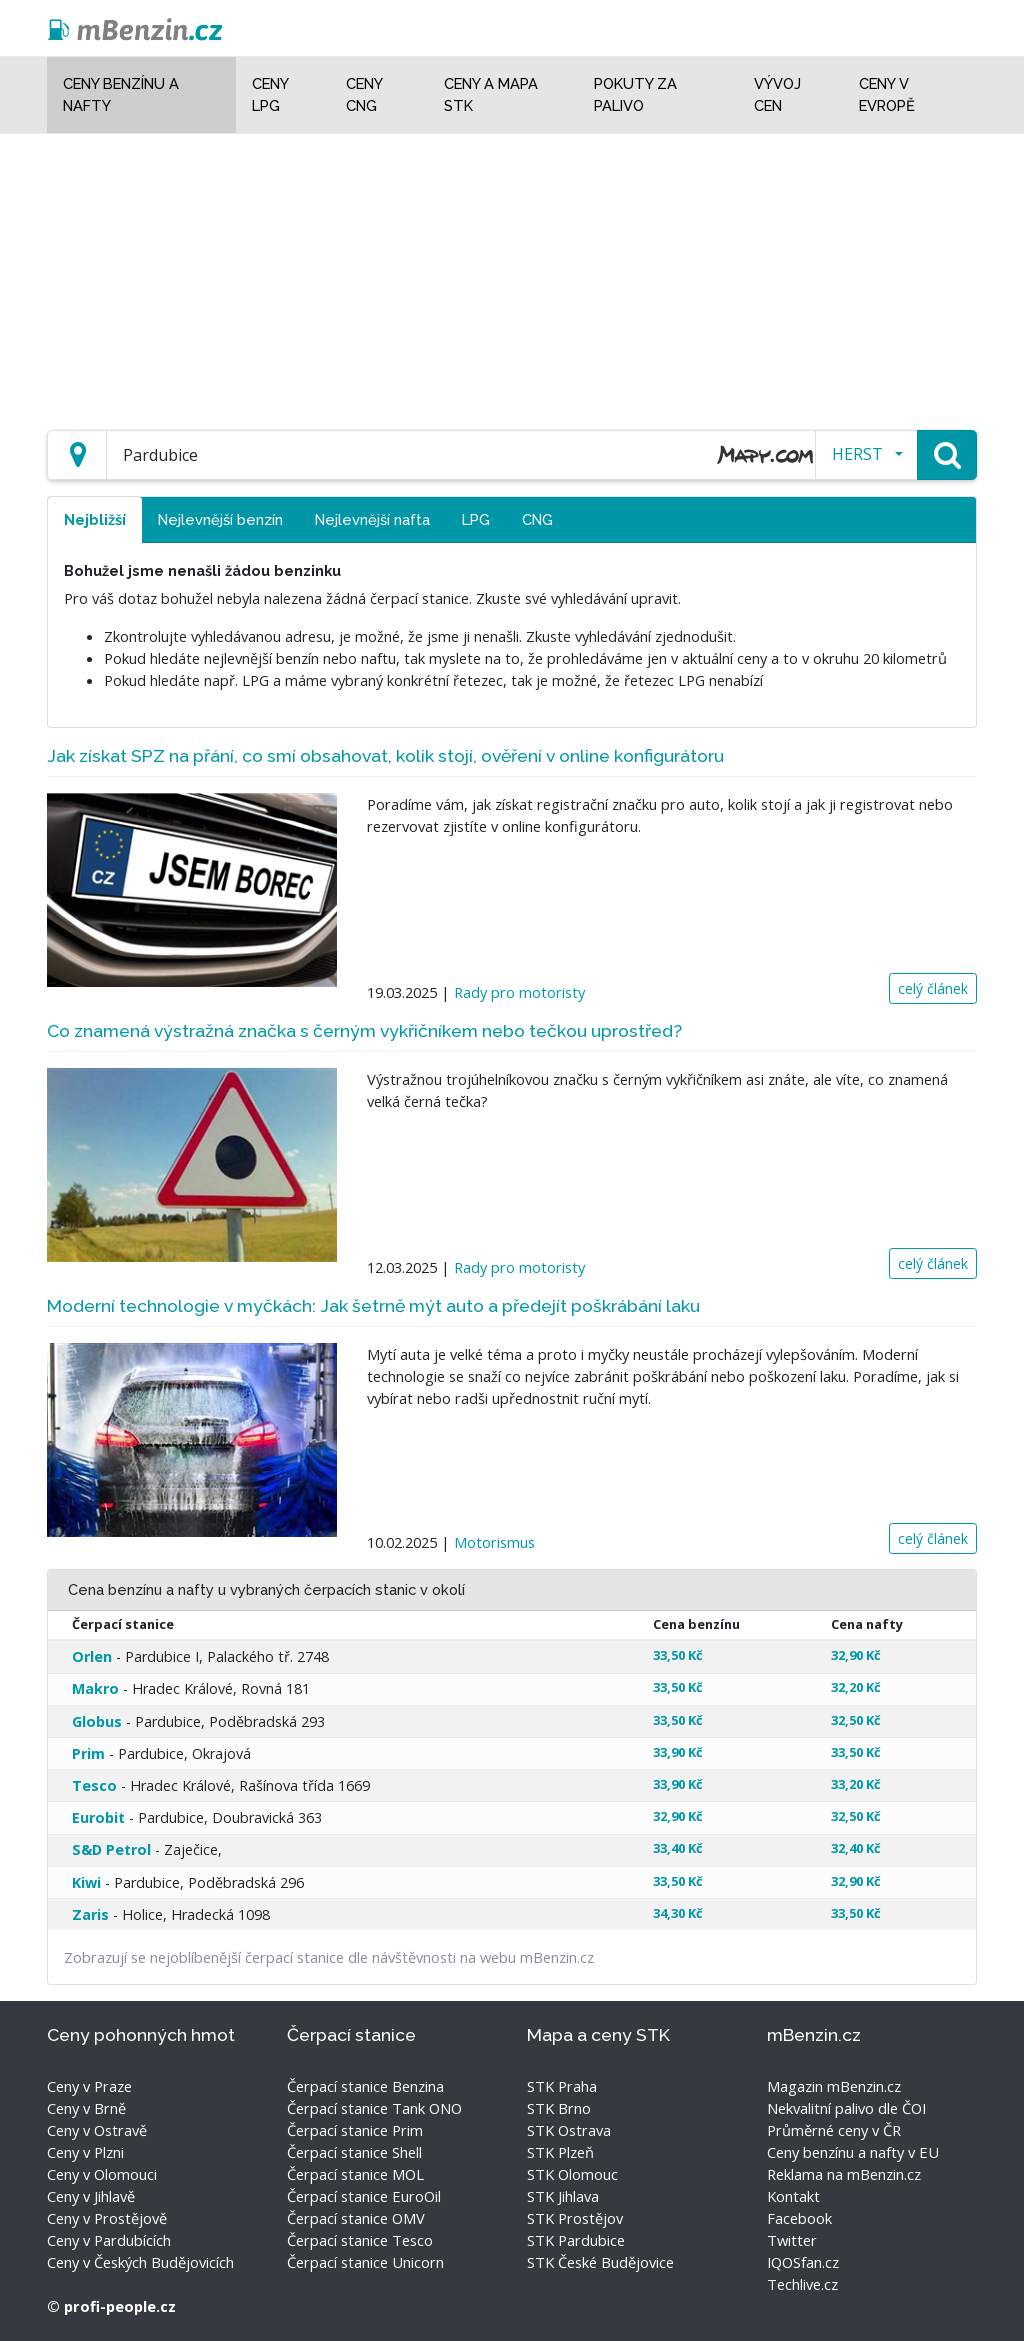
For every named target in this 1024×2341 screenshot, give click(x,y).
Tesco (94, 1785)
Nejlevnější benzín (220, 519)
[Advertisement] (512, 274)
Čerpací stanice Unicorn (365, 2262)
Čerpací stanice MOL (355, 2174)
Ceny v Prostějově (107, 2218)
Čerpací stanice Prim (355, 2130)
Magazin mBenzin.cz (834, 2086)
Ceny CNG (364, 94)
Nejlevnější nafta (372, 519)
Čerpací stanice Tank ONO (374, 2108)
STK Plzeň (560, 2152)
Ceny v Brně (86, 2108)
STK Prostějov (575, 2218)
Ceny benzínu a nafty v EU (853, 2152)
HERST (857, 454)
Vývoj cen (777, 94)
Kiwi (86, 1882)
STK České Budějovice (600, 2262)
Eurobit (98, 1817)
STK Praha (562, 2086)
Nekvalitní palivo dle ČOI (846, 2108)
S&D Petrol (111, 1849)
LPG (476, 519)
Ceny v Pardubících (109, 2240)
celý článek (933, 988)
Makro (95, 1688)
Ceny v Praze (89, 2086)
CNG (537, 519)
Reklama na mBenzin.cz (844, 2174)
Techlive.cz (802, 2284)
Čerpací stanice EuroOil (364, 2196)
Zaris (90, 1914)
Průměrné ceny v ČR (834, 2130)
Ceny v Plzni (85, 2152)
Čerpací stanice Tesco (360, 2240)
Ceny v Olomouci (102, 2174)
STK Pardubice (576, 2240)
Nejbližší (95, 519)
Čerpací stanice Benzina (365, 2086)
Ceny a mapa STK (491, 94)
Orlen (92, 1656)
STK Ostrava (569, 2130)
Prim (88, 1753)
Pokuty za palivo (635, 94)
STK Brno (559, 2108)
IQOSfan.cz (803, 2262)
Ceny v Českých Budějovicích (140, 2262)
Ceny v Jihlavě (91, 2196)
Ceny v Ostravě (97, 2130)
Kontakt (793, 2196)
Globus (97, 1721)
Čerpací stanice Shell (354, 2152)
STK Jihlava (563, 2196)
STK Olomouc (572, 2174)
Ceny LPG (270, 94)
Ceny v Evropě (887, 94)
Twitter (792, 2240)
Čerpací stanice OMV (356, 2218)
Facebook (799, 2218)
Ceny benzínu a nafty (121, 94)
